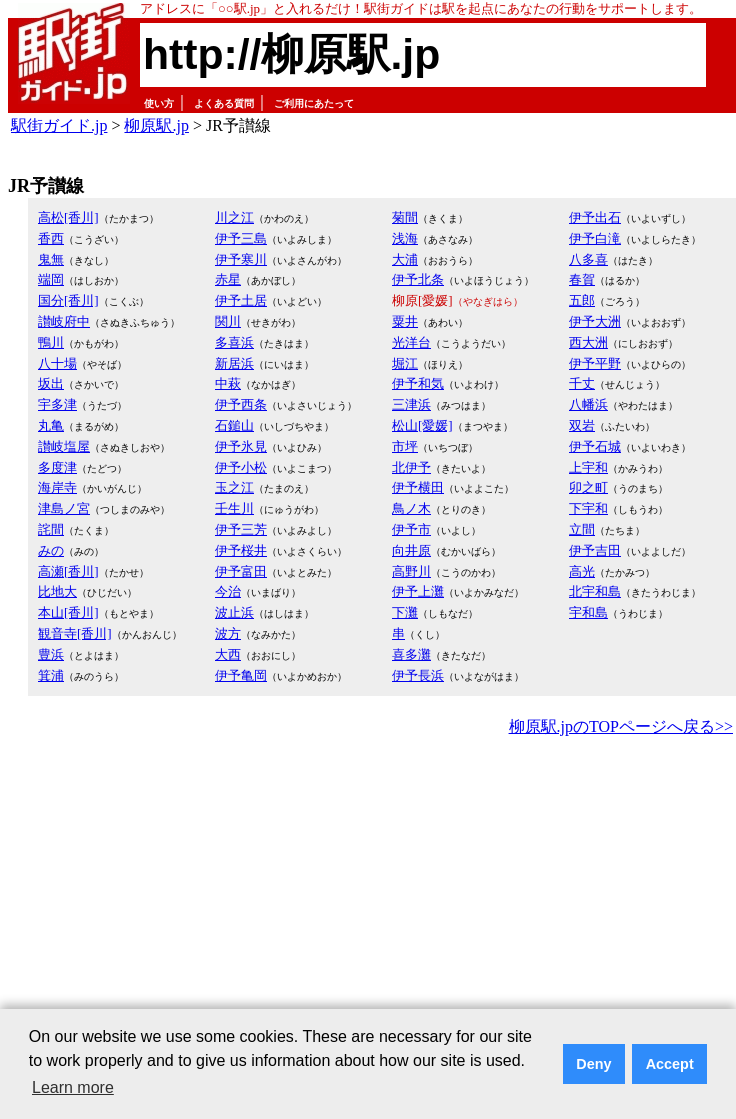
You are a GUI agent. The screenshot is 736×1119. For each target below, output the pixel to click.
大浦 (405, 259)
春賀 (582, 279)
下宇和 (588, 508)
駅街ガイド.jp (59, 125)
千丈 (582, 383)
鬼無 (51, 259)
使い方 (159, 103)
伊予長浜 (418, 675)
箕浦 (51, 675)
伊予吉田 (595, 550)
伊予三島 (241, 238)
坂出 (51, 383)
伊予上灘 (418, 591)
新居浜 (234, 363)
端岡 (51, 279)
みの (51, 550)
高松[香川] (68, 217)
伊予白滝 (595, 238)
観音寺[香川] (75, 633)
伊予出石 (595, 217)
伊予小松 (241, 467)
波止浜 (234, 612)
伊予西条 (241, 404)
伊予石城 (595, 446)
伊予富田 (241, 571)
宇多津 (57, 404)
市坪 (405, 446)
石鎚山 (234, 425)
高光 (582, 571)
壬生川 (234, 508)
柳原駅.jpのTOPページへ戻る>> (621, 726)
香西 (51, 238)
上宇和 (588, 467)
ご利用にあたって (314, 103)
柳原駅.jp (156, 125)
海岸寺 (57, 487)
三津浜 (411, 404)
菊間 (405, 217)
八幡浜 (588, 404)
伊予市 (411, 529)
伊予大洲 (595, 321)
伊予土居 (241, 300)
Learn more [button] (73, 1087)
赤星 (228, 279)
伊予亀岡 (241, 675)
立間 (582, 529)
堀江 (405, 363)
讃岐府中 (64, 321)
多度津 (57, 467)
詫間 (51, 529)
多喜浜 (234, 342)
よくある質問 (224, 103)
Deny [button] (593, 1064)
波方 (228, 633)
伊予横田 (418, 487)
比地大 (57, 591)
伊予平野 (595, 363)
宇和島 (588, 612)
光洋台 (411, 342)
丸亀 (51, 425)
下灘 (405, 612)
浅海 (405, 238)
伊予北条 (418, 279)
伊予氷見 (241, 446)
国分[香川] (68, 300)
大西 (228, 654)
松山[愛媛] (422, 425)
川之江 (234, 217)
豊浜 (51, 654)
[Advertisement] (326, 891)
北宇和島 (595, 591)
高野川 (411, 571)
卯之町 (588, 487)
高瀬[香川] (68, 571)
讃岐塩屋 (64, 446)
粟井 (405, 321)
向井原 (411, 550)
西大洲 (588, 342)
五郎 (582, 300)
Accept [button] (670, 1064)
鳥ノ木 (411, 508)
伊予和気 (418, 383)
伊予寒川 (241, 259)
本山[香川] (68, 612)
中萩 (228, 383)
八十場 (57, 363)
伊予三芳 (241, 529)
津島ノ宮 (64, 508)
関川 (228, 321)
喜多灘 (411, 654)
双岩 (582, 425)
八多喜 (588, 259)
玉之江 (234, 487)
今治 (228, 591)
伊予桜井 (241, 550)
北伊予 (411, 467)
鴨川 (51, 342)
